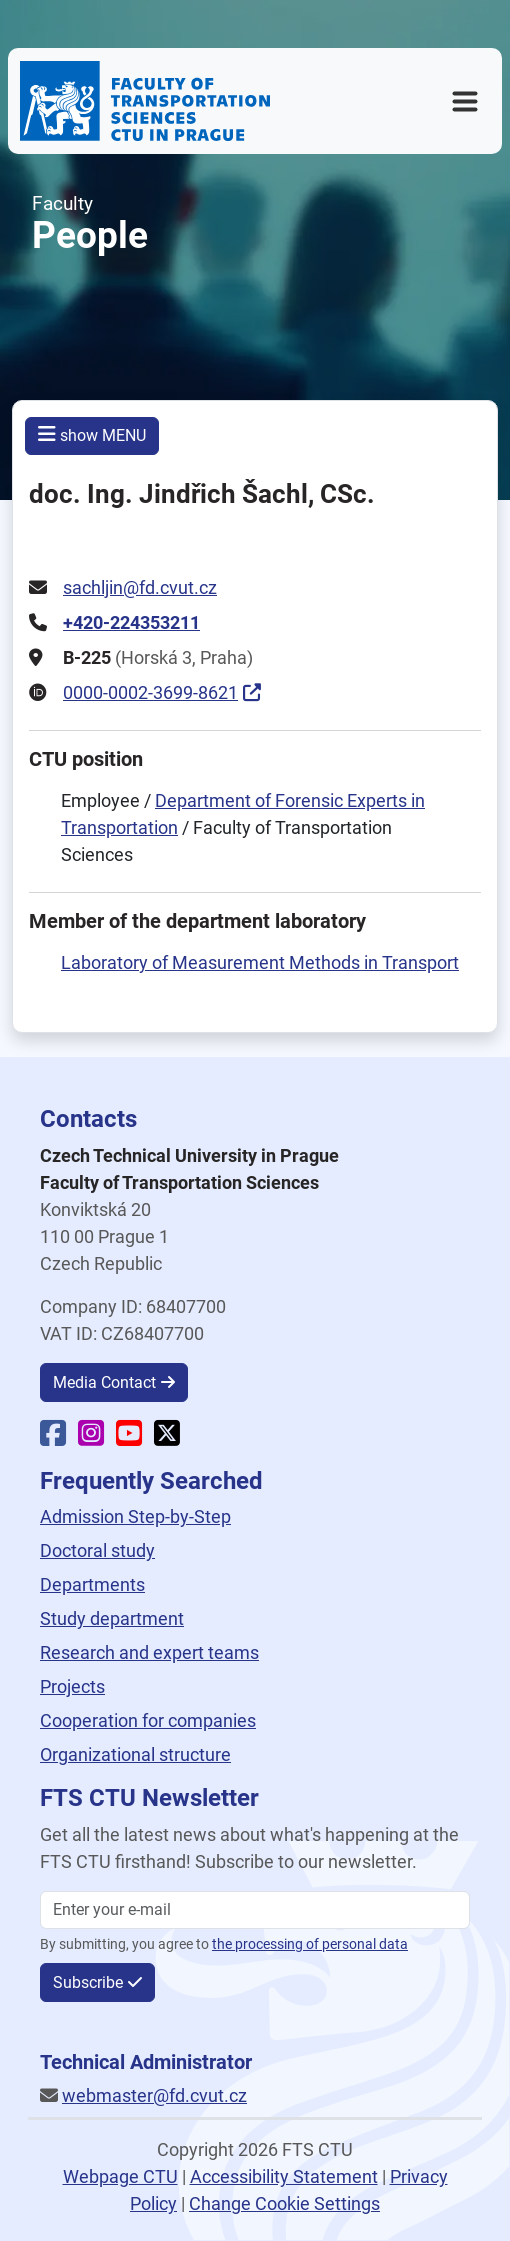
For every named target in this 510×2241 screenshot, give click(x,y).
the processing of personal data (310, 1944)
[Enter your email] (255, 1910)
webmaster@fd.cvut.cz (154, 2095)
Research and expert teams (149, 1652)
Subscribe (88, 1982)
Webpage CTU (120, 2176)
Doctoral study (97, 1550)
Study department (112, 1618)
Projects (72, 1686)
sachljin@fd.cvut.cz (140, 587)
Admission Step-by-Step (135, 1516)
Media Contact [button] (104, 1382)
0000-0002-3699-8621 (150, 692)
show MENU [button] (92, 434)
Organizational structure (135, 1754)
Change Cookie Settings (284, 2203)
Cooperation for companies (148, 1720)
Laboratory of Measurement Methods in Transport (260, 962)
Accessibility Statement (284, 2176)
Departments (92, 1584)
